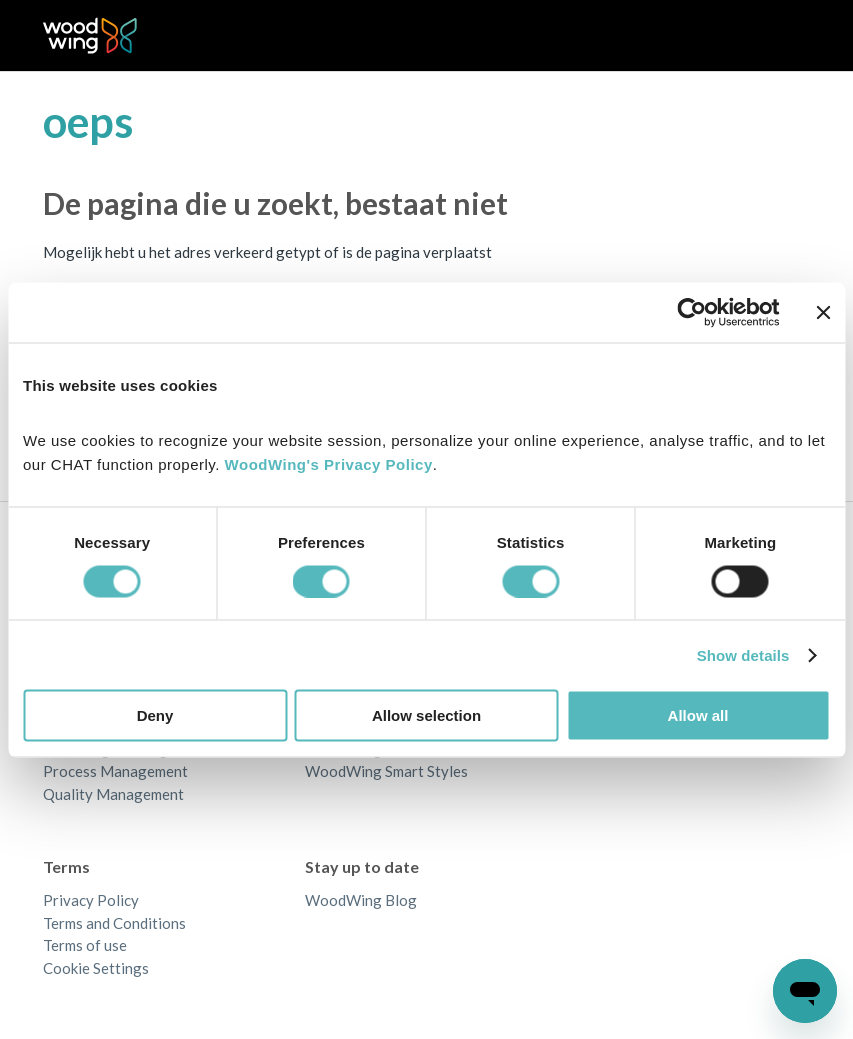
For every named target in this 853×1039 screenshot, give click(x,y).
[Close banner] (823, 312)
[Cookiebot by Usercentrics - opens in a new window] (691, 312)
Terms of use (85, 945)
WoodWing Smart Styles (386, 771)
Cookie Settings (96, 968)
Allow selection (426, 715)
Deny (155, 715)
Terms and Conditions (114, 923)
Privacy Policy (91, 900)
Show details (743, 654)
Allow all (698, 715)
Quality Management (113, 794)
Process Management (115, 771)
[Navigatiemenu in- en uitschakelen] (774, 36)
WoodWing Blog (361, 900)
